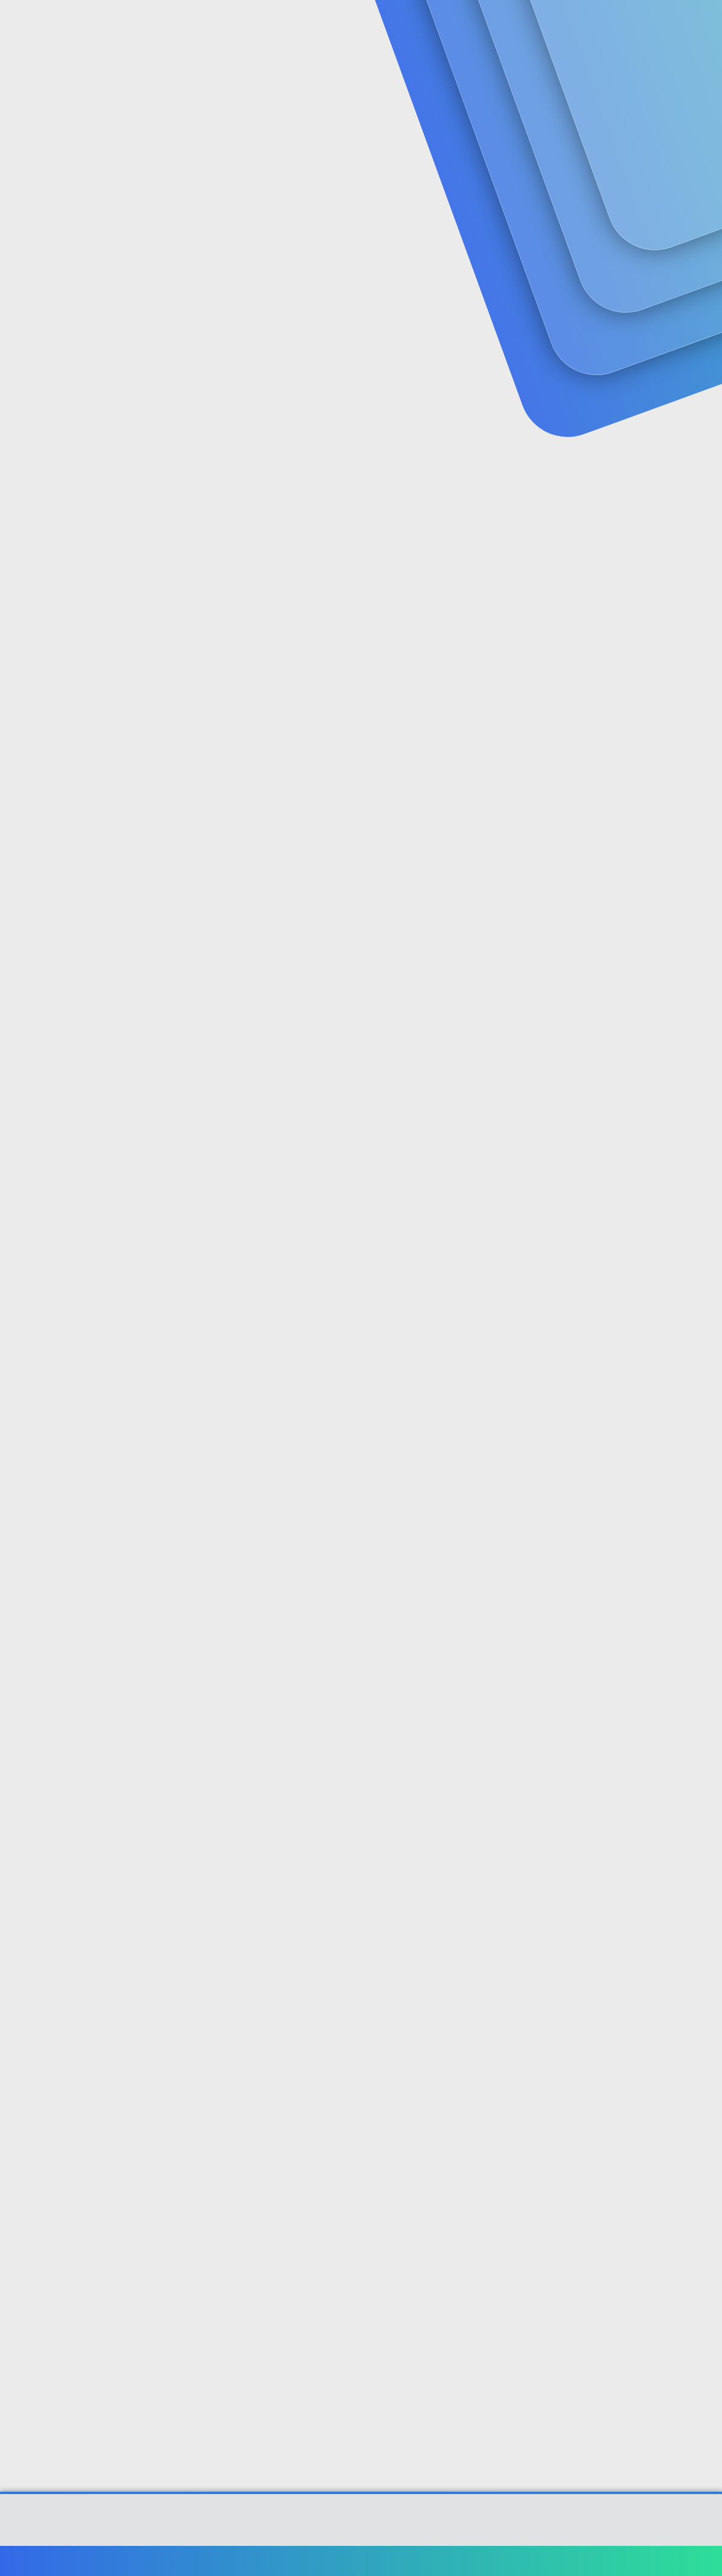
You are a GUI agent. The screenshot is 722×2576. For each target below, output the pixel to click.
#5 (702, 1043)
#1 (703, 292)
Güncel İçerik (330, 24)
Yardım (630, 2560)
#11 (701, 2061)
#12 (701, 2221)
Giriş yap (578, 93)
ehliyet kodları (326, 679)
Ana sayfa (673, 2560)
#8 (702, 1583)
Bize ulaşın (431, 2560)
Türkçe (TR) (38, 2560)
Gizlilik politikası (573, 2560)
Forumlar (246, 24)
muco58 (30, 268)
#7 (703, 1423)
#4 (702, 771)
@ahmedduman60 (378, 1199)
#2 (702, 452)
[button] (284, 24)
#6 (702, 1240)
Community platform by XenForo (361, 2525)
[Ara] (505, 24)
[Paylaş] (687, 293)
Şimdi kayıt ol (661, 93)
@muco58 (157, 482)
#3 (703, 611)
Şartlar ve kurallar (497, 2560)
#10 (700, 1901)
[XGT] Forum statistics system (361, 2535)
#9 (703, 1742)
